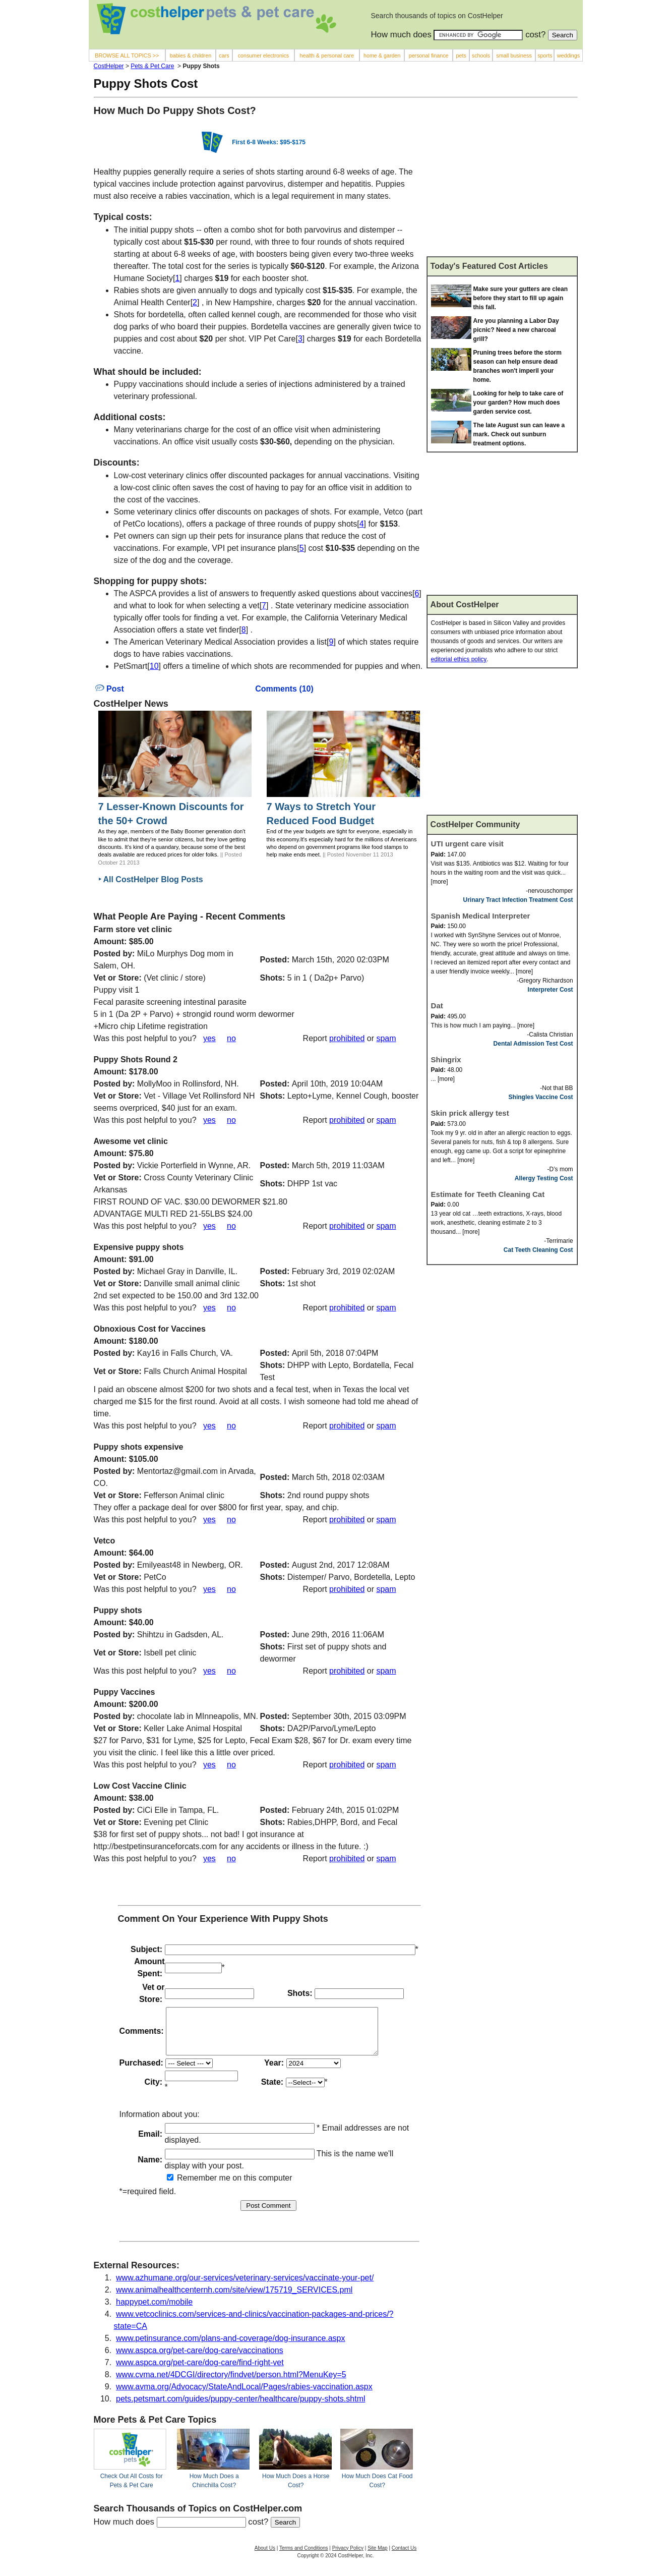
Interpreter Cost (550, 989)
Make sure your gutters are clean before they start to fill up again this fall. (520, 298)
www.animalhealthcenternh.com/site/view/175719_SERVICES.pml (234, 2299)
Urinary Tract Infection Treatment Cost (518, 899)
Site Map (377, 2557)
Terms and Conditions (303, 2557)
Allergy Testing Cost (544, 1178)
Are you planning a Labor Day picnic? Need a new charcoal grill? (516, 329)
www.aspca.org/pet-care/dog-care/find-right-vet (200, 2371)
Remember (192, 2187)
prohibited (346, 1038)
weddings (568, 55)
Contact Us (404, 2557)
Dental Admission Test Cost (533, 1043)
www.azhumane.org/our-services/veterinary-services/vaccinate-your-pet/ (245, 2286)
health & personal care (327, 55)
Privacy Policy (347, 2557)
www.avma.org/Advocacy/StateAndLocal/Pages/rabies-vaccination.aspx (244, 2395)
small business (514, 55)
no (231, 1038)
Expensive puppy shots (139, 1247)
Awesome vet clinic (131, 1141)
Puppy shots (118, 1610)
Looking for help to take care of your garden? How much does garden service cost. (518, 402)
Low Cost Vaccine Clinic (140, 1786)
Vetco (104, 1540)
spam (386, 1038)
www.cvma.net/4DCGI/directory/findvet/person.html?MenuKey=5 (231, 2383)
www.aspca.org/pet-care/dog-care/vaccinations (199, 2359)
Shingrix (446, 1059)
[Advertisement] (502, 181)
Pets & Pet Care (152, 66)
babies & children (190, 55)
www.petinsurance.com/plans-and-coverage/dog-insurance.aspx (230, 2347)
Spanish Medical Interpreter (480, 915)
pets (460, 55)
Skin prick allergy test (470, 1113)
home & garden (382, 55)
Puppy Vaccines (124, 1692)
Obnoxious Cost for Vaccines (150, 1329)
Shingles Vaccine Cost (541, 1097)
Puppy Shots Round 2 (135, 1059)
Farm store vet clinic (133, 929)
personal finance (429, 55)
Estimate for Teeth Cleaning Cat (488, 1194)
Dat (437, 1005)
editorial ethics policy (459, 659)
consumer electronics (263, 55)
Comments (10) (284, 688)
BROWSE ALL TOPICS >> (127, 55)
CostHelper (109, 66)
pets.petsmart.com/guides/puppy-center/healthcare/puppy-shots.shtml (240, 2407)
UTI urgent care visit (467, 843)
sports (544, 55)
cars (223, 55)
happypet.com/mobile (154, 2311)
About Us (265, 2557)
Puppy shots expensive (139, 1447)
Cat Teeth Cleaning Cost (538, 1249)
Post (109, 688)
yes (209, 1038)
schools (481, 55)
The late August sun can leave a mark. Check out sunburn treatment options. (519, 434)
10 (154, 666)
